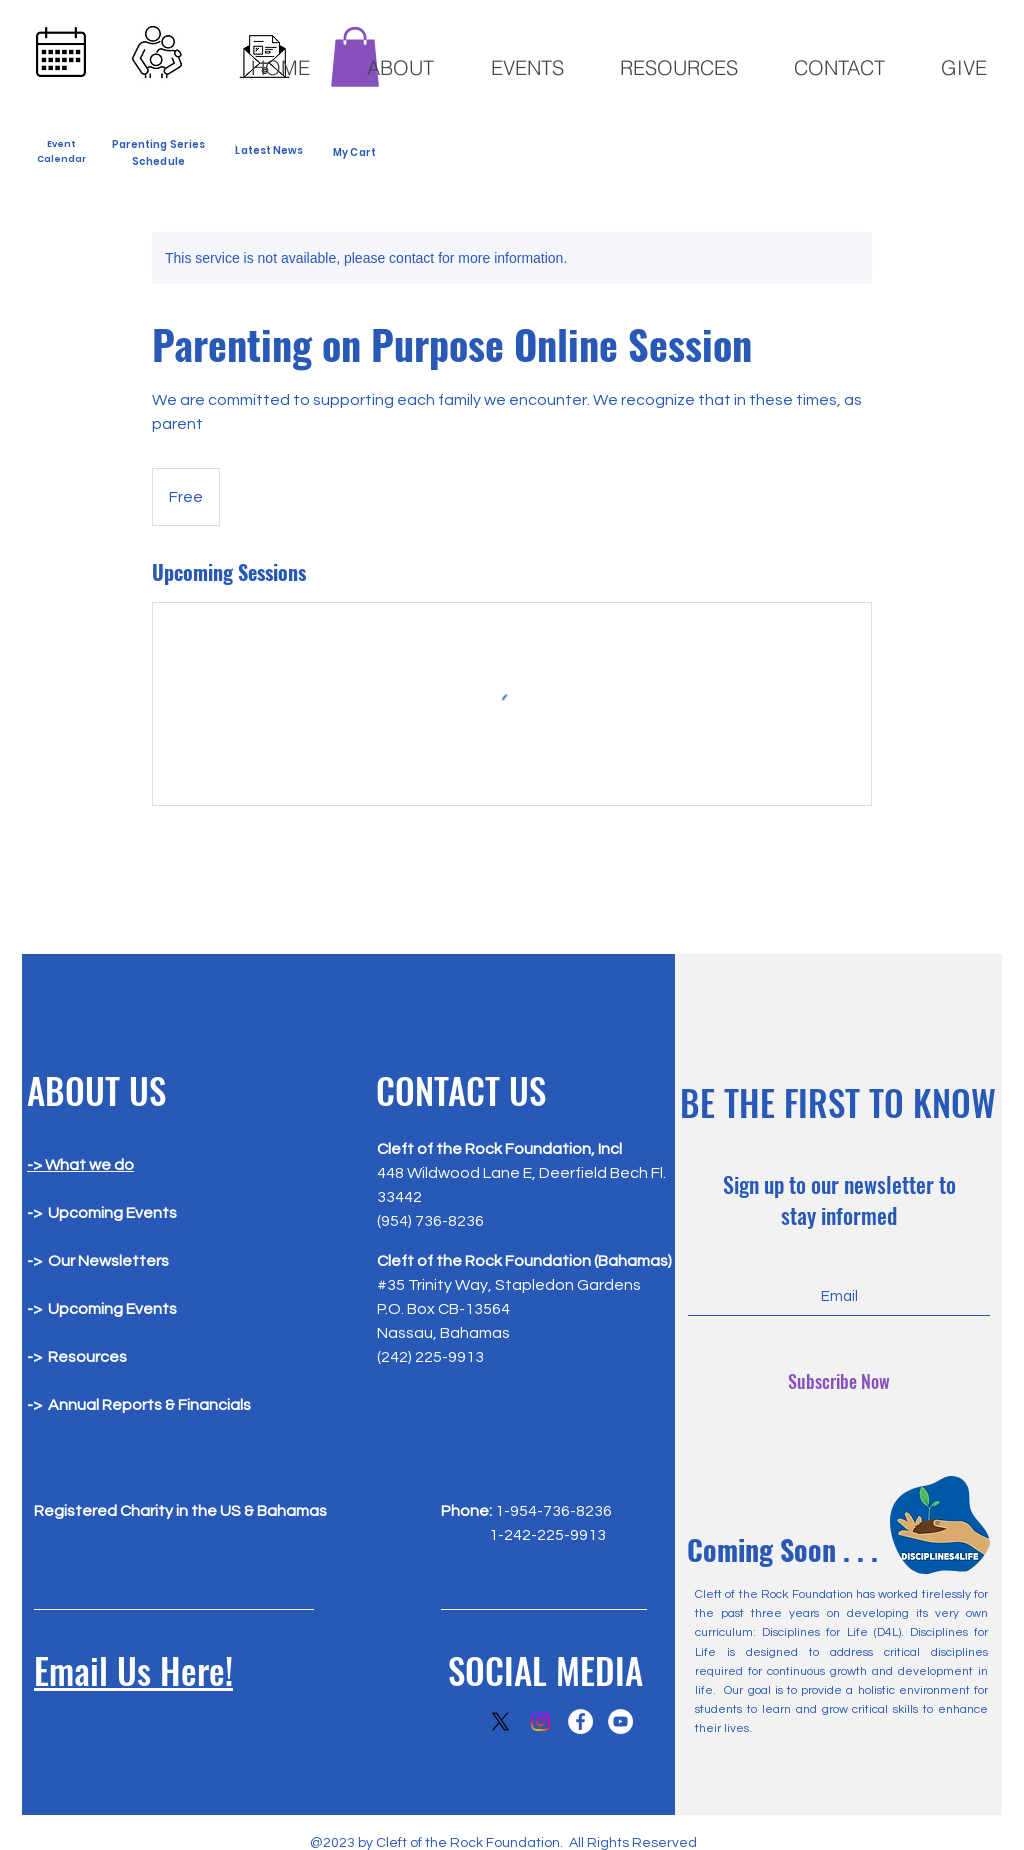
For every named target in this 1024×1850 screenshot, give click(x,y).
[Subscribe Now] (839, 1382)
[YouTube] (620, 1721)
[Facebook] (580, 1721)
